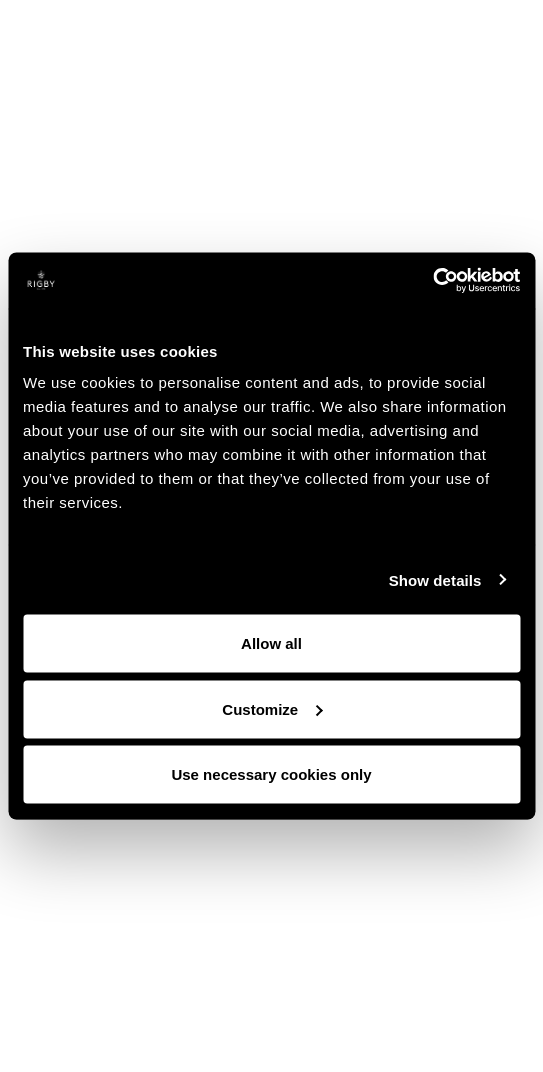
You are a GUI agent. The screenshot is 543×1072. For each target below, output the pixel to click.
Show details (435, 579)
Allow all (271, 643)
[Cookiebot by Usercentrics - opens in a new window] (432, 281)
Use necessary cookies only (271, 774)
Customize (272, 708)
